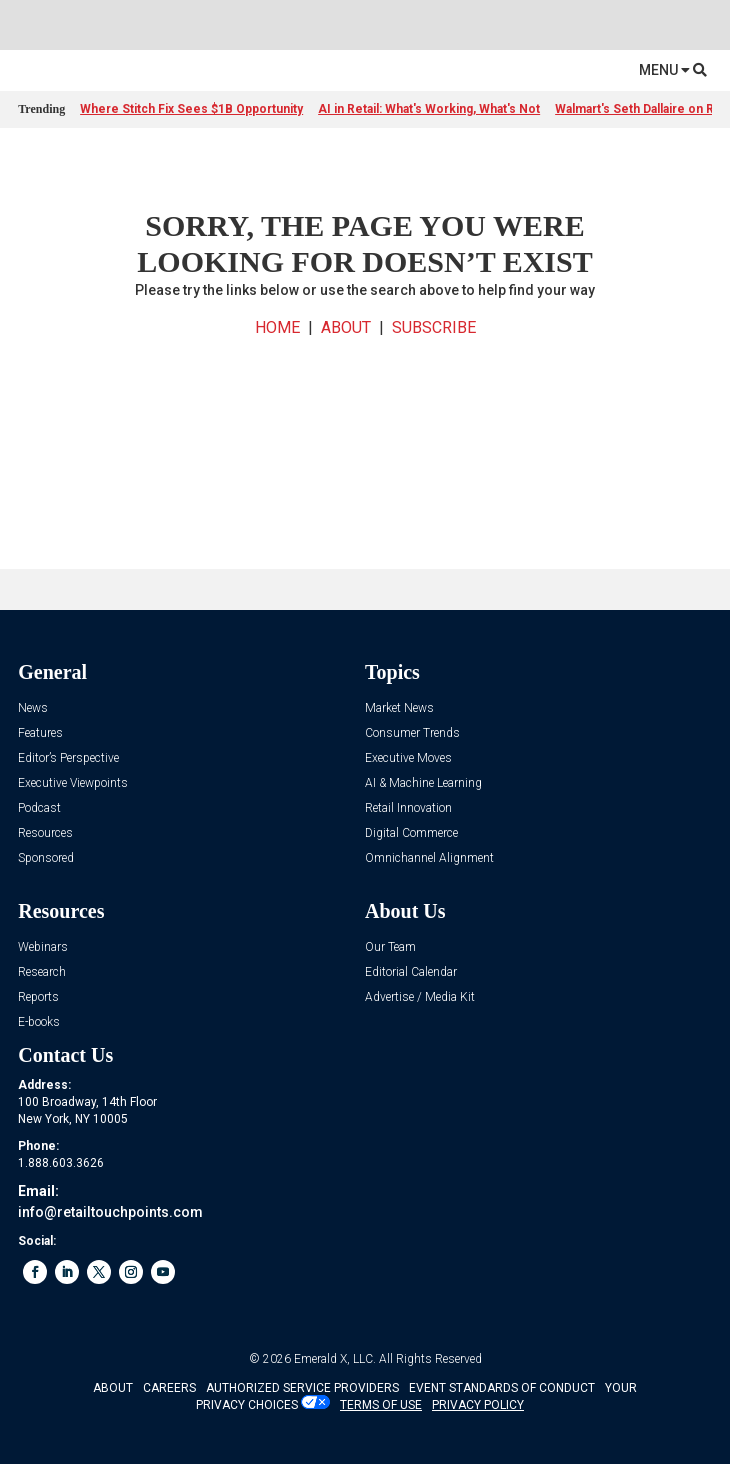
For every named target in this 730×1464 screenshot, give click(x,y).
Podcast (39, 808)
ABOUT (346, 327)
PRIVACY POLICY (478, 1405)
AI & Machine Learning (423, 783)
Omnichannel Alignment (429, 858)
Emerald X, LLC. (335, 1359)
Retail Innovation (408, 808)
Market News (399, 708)
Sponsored (46, 858)
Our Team (390, 947)
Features (40, 733)
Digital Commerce (411, 833)
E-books (39, 1022)
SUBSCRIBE (434, 327)
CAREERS (169, 1388)
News (33, 708)
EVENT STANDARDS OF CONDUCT (502, 1388)
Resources (45, 833)
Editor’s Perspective (68, 758)
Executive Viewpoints (73, 783)
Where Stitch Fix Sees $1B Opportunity (191, 109)
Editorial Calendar (411, 972)
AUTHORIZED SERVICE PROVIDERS (302, 1388)
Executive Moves (408, 758)
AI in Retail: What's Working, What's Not (429, 109)
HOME (277, 327)
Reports (38, 997)
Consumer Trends (412, 733)
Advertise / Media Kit (420, 997)
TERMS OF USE (381, 1405)
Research (42, 972)
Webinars (43, 947)
